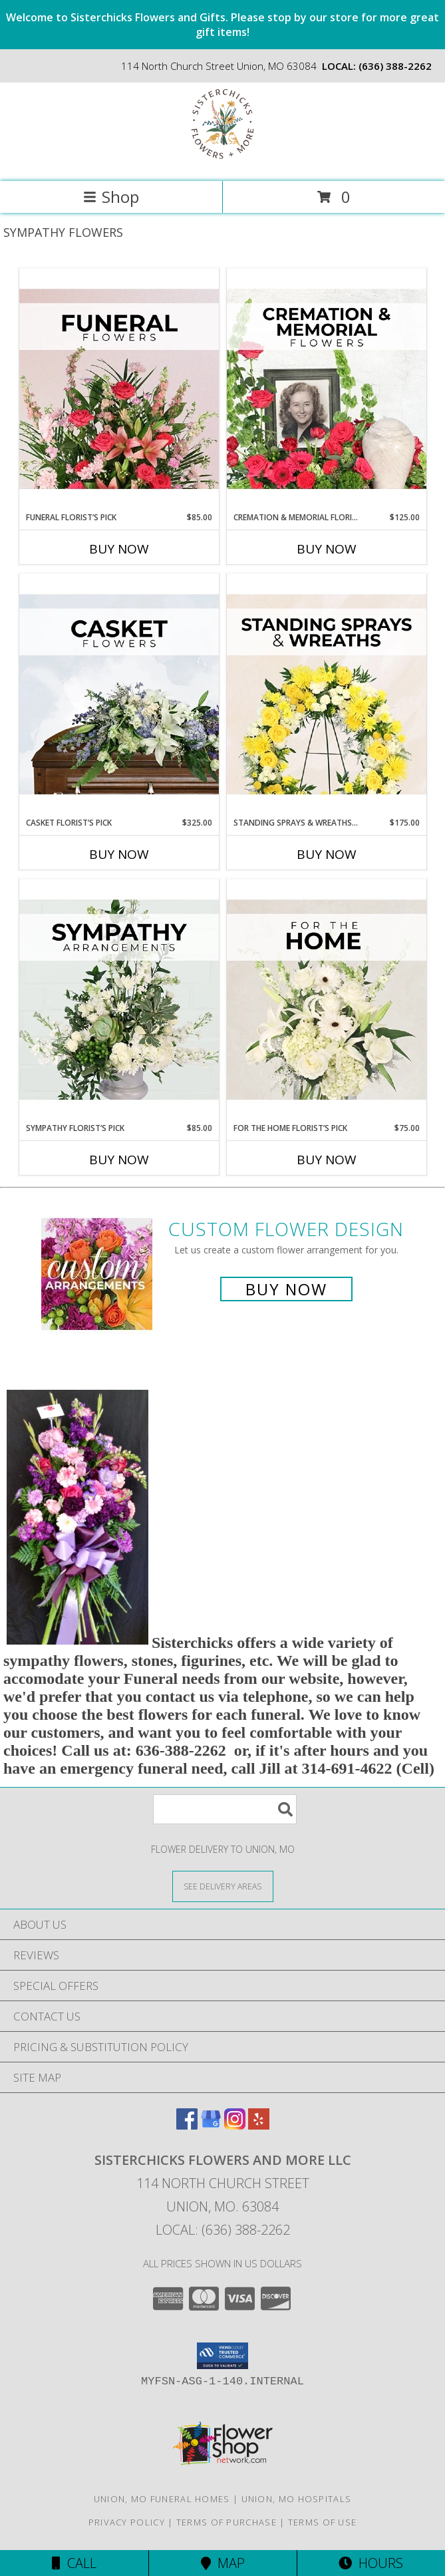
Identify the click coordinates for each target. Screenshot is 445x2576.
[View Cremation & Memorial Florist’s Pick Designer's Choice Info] (326, 390)
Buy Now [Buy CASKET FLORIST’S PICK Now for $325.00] (119, 854)
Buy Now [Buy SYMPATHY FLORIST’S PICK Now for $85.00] (119, 1159)
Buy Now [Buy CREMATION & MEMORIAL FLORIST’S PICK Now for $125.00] (327, 549)
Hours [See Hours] (371, 2563)
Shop (111, 197)
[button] (222, 2355)
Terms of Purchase (226, 2522)
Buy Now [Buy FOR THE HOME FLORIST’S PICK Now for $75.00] (327, 1159)
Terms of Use (322, 2522)
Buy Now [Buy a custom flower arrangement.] (286, 1289)
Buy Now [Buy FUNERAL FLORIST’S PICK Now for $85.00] (119, 549)
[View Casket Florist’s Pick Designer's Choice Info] (119, 695)
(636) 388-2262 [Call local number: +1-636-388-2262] (395, 66)
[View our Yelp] (258, 2125)
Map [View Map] (223, 2563)
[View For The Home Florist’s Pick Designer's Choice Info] (326, 1001)
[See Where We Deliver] (222, 1885)
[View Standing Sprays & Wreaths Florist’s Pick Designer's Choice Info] (326, 695)
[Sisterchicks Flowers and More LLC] (222, 162)
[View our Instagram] (234, 2125)
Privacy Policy (126, 2522)
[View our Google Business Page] (211, 2125)
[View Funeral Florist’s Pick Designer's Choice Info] (119, 390)
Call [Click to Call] (74, 2563)
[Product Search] (225, 1809)
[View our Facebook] (187, 2125)
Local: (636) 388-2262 (223, 2230)
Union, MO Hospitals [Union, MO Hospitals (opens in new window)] (296, 2499)
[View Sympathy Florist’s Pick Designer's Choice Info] (119, 1001)
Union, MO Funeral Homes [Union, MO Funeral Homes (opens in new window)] (162, 2499)
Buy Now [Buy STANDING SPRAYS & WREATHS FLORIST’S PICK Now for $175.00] (327, 854)
